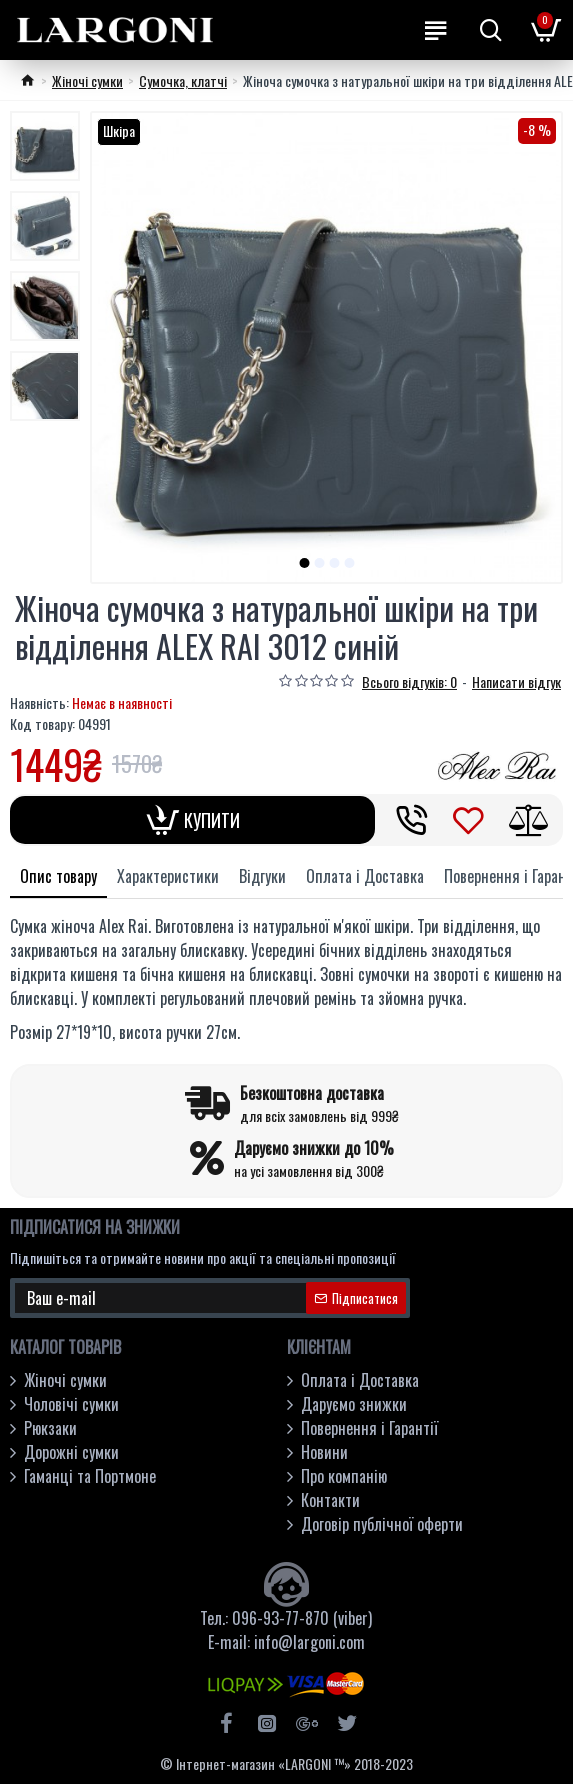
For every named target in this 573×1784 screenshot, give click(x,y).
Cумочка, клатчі (183, 80)
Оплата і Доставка (365, 876)
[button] (304, 563)
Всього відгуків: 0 (409, 681)
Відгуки (262, 876)
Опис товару (58, 876)
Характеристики (168, 876)
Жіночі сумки (87, 80)
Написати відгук (516, 681)
